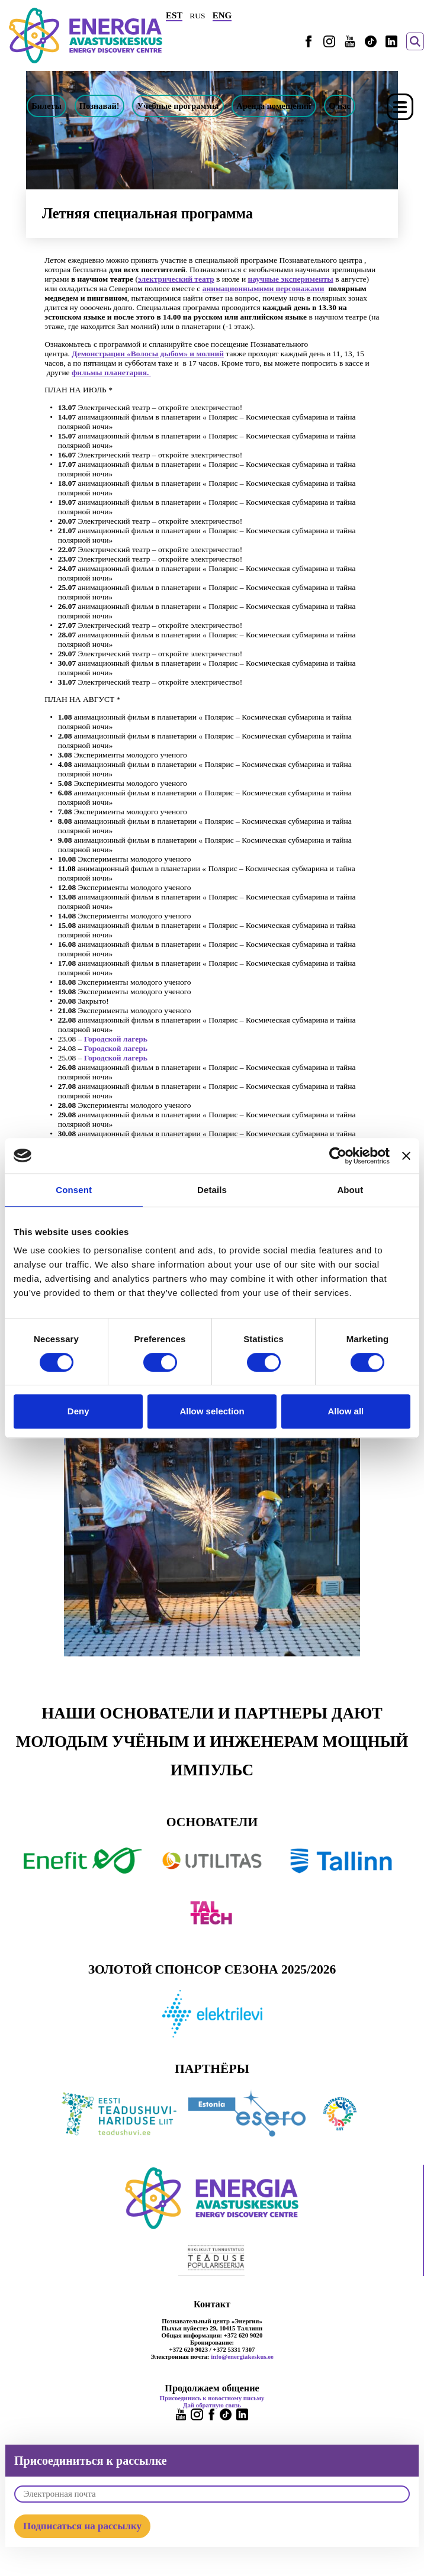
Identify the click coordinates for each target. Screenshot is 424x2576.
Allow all (345, 1411)
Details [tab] (212, 1190)
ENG (222, 15)
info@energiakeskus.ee (242, 2356)
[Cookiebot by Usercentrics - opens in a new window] (338, 1156)
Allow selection (211, 1411)
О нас (340, 106)
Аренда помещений (273, 106)
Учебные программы (178, 106)
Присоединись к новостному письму (212, 2397)
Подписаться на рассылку (82, 2526)
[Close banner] (406, 1156)
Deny (78, 1411)
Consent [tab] (74, 1190)
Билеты (46, 106)
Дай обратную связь (212, 2405)
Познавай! (99, 106)
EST (174, 15)
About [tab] (350, 1190)
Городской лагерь (115, 1038)
